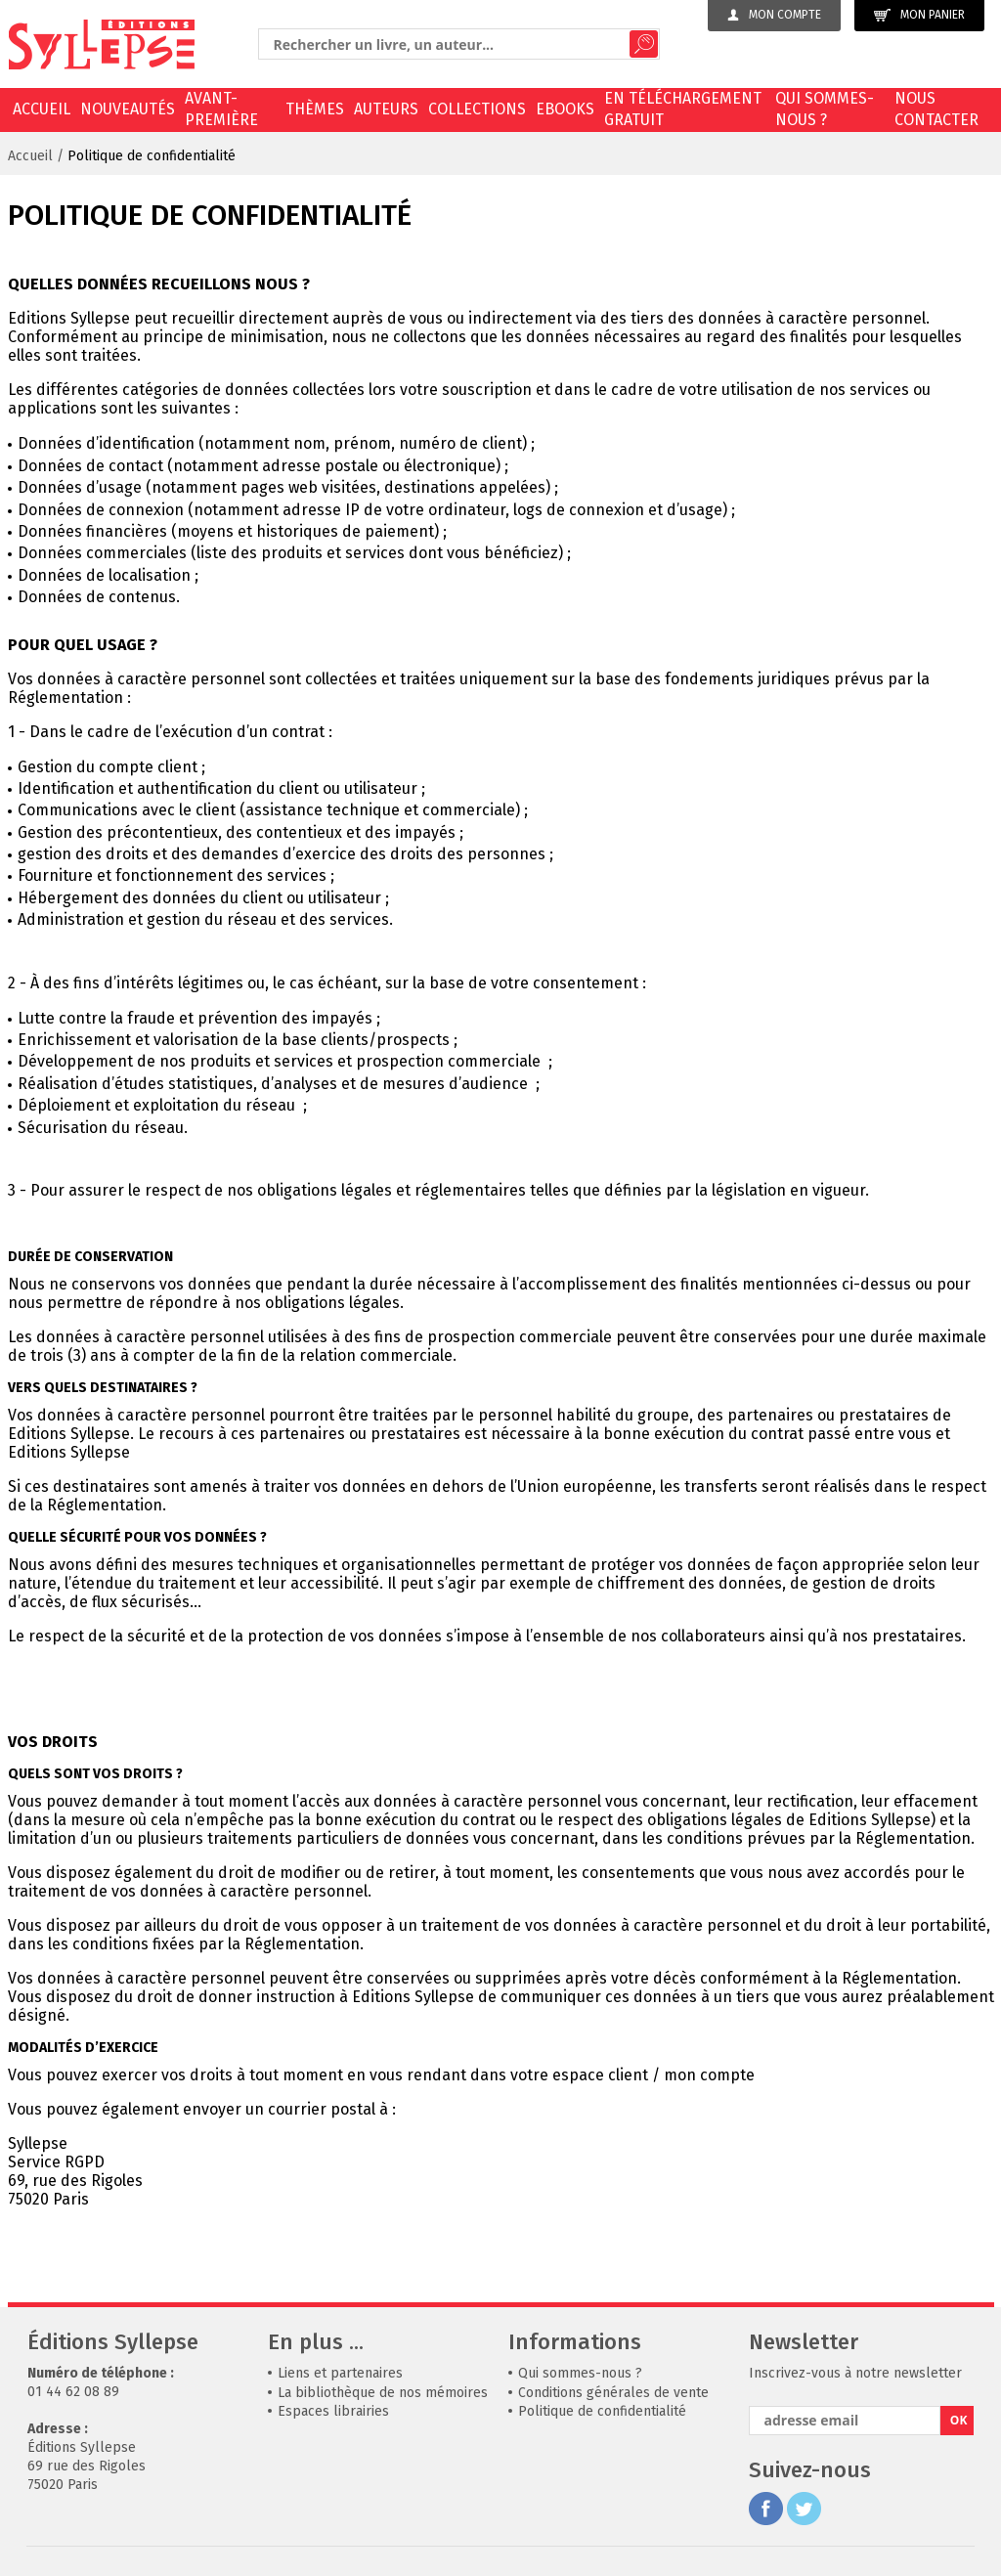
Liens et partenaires (340, 2373)
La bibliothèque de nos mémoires (383, 2392)
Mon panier (919, 15)
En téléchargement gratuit (683, 109)
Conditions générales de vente (613, 2392)
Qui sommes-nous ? (824, 109)
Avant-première (221, 109)
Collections (477, 109)
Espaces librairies (333, 2411)
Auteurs (386, 109)
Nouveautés (127, 109)
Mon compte (774, 15)
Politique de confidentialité (151, 156)
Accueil (41, 109)
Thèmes (314, 109)
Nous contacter (936, 109)
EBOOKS (565, 109)
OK (959, 2420)
